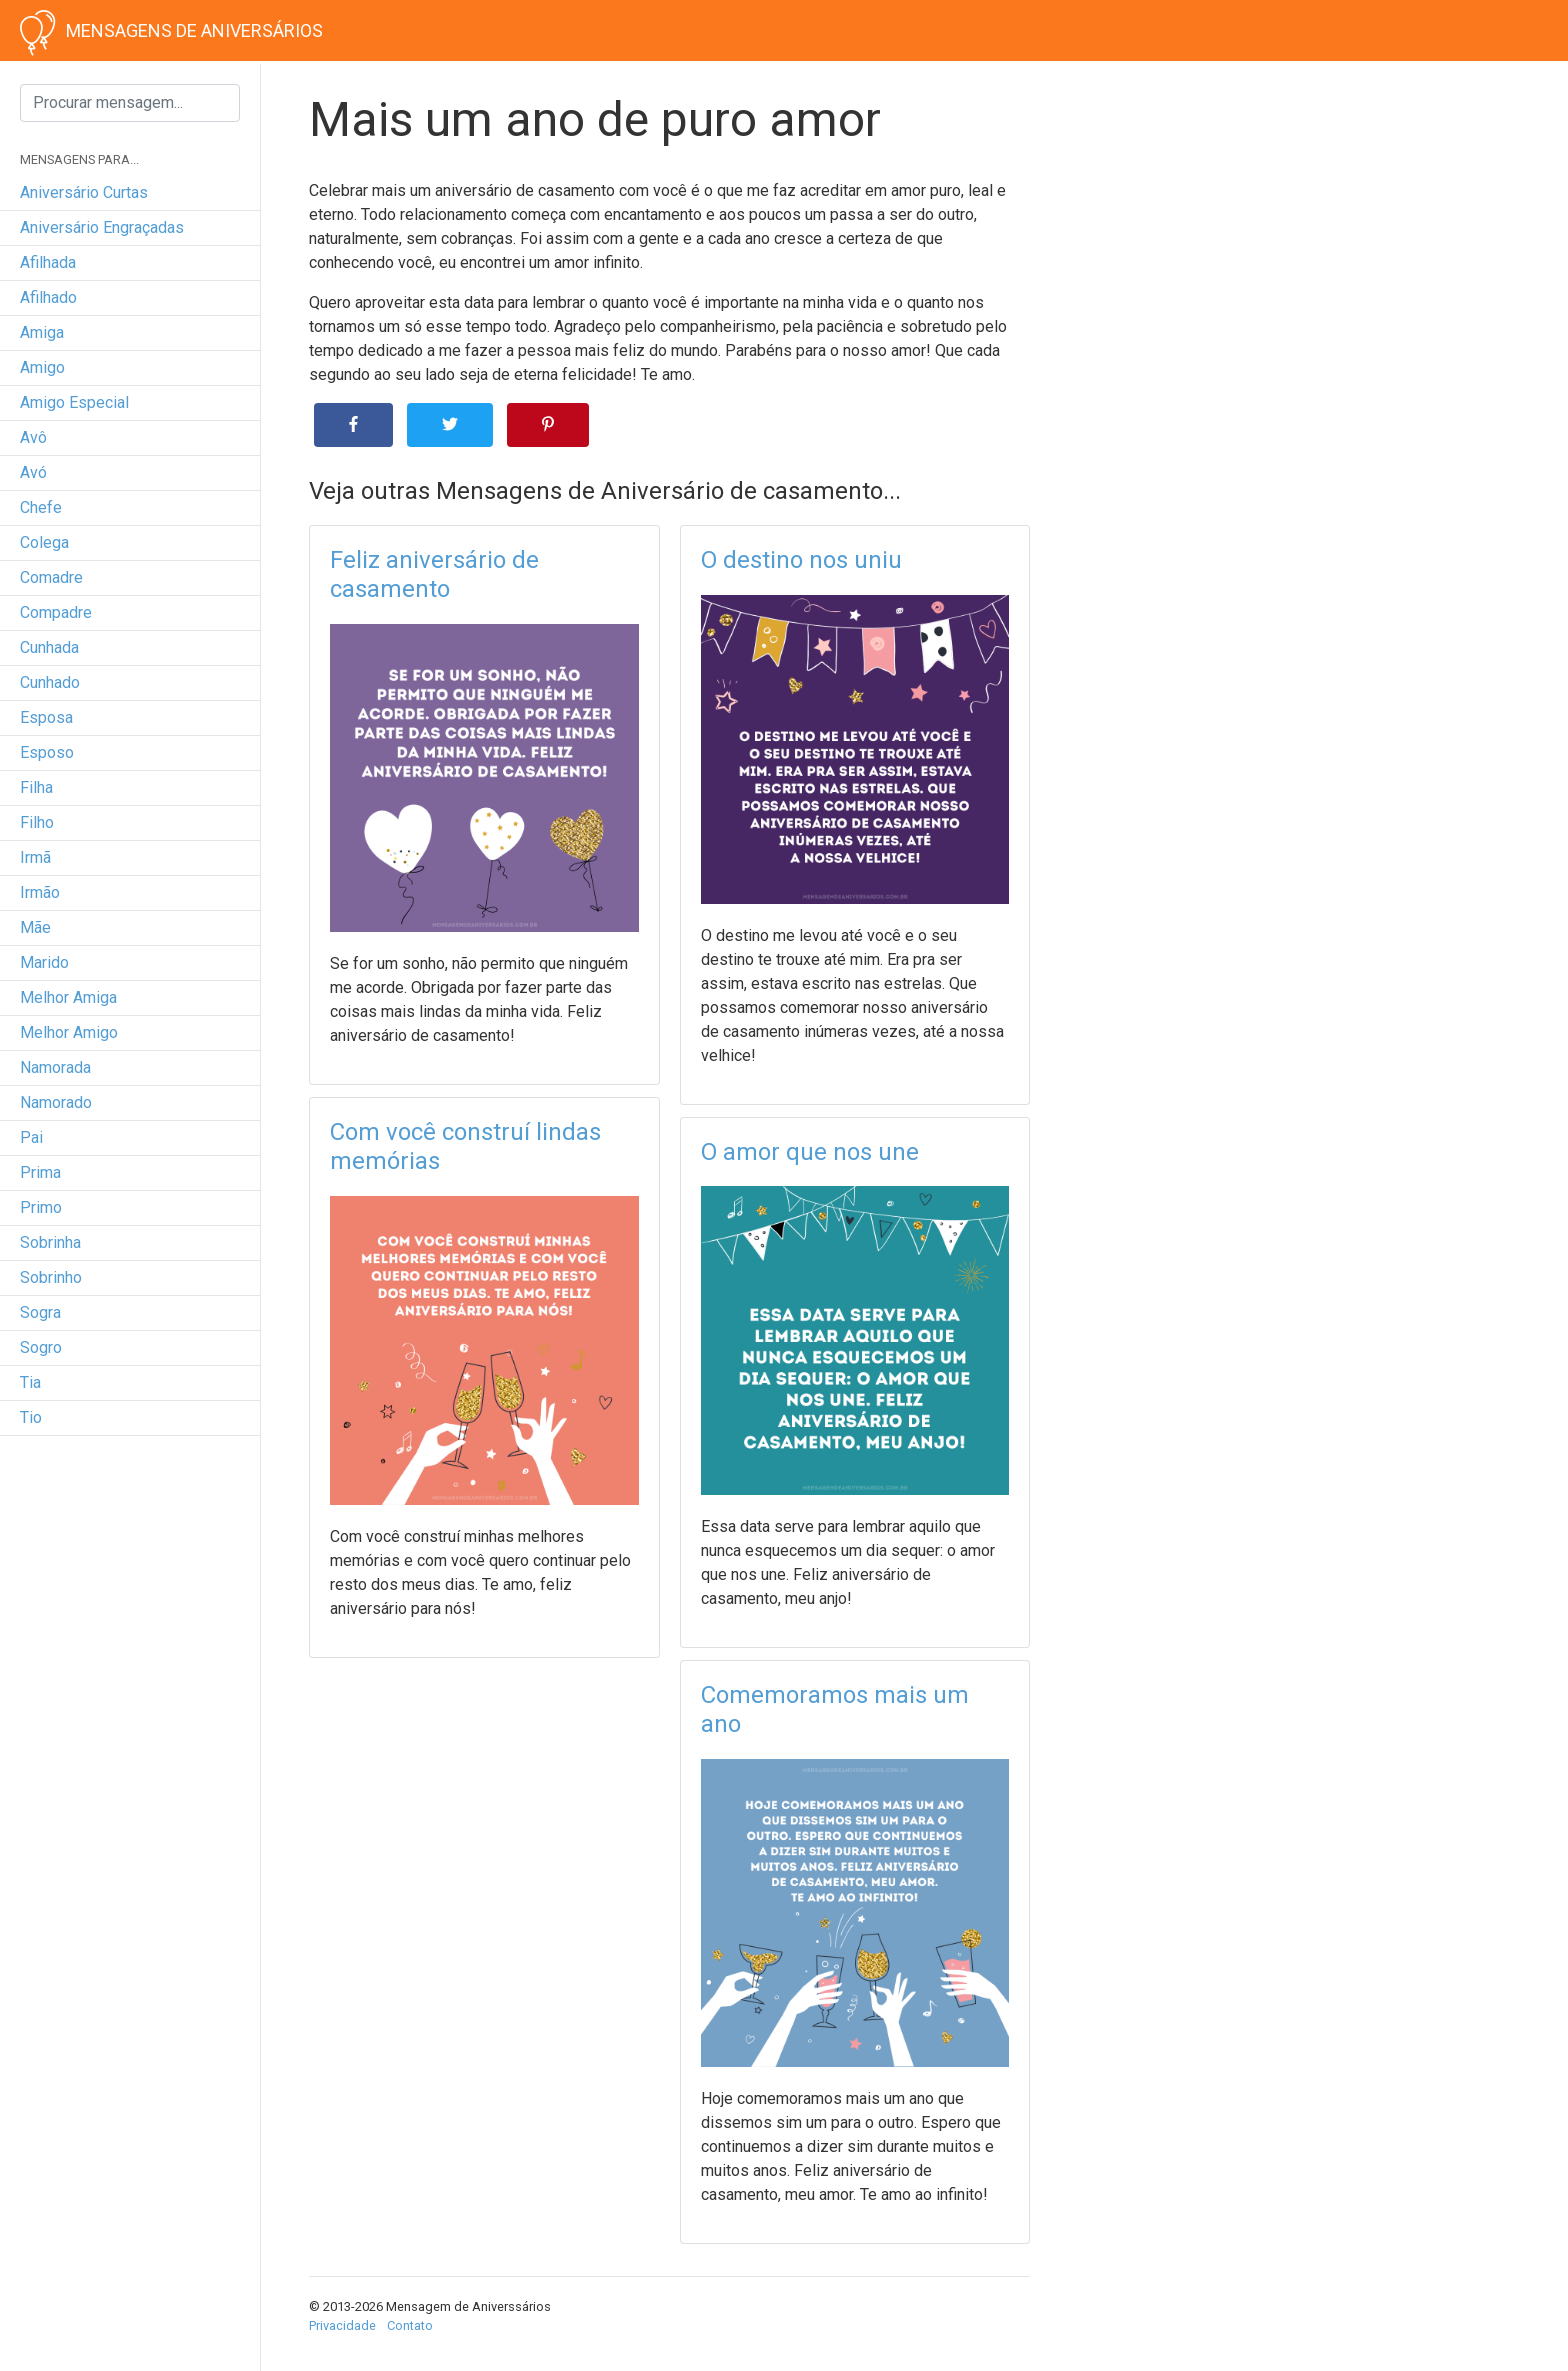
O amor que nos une (810, 1152)
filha (36, 787)
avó (33, 472)
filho (37, 822)
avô (33, 437)
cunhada (49, 647)
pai (31, 1137)
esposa (46, 717)
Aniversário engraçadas (102, 227)
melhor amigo (69, 1032)
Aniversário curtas (84, 192)
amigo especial (74, 402)
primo (41, 1207)
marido (44, 962)
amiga (42, 332)
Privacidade (342, 2325)
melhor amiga (68, 997)
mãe (35, 927)
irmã (35, 857)
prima (40, 1172)
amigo (42, 367)
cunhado (50, 682)
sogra (40, 1312)
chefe (41, 507)
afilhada (48, 262)
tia (30, 1382)
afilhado (48, 297)
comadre (51, 577)
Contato (410, 2325)
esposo (47, 752)
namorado (56, 1102)
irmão (40, 892)
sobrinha (50, 1242)
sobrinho (51, 1277)
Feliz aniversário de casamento (434, 574)
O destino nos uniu (801, 560)
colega (44, 542)
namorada (55, 1067)
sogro (41, 1347)
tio (31, 1417)
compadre (56, 612)
